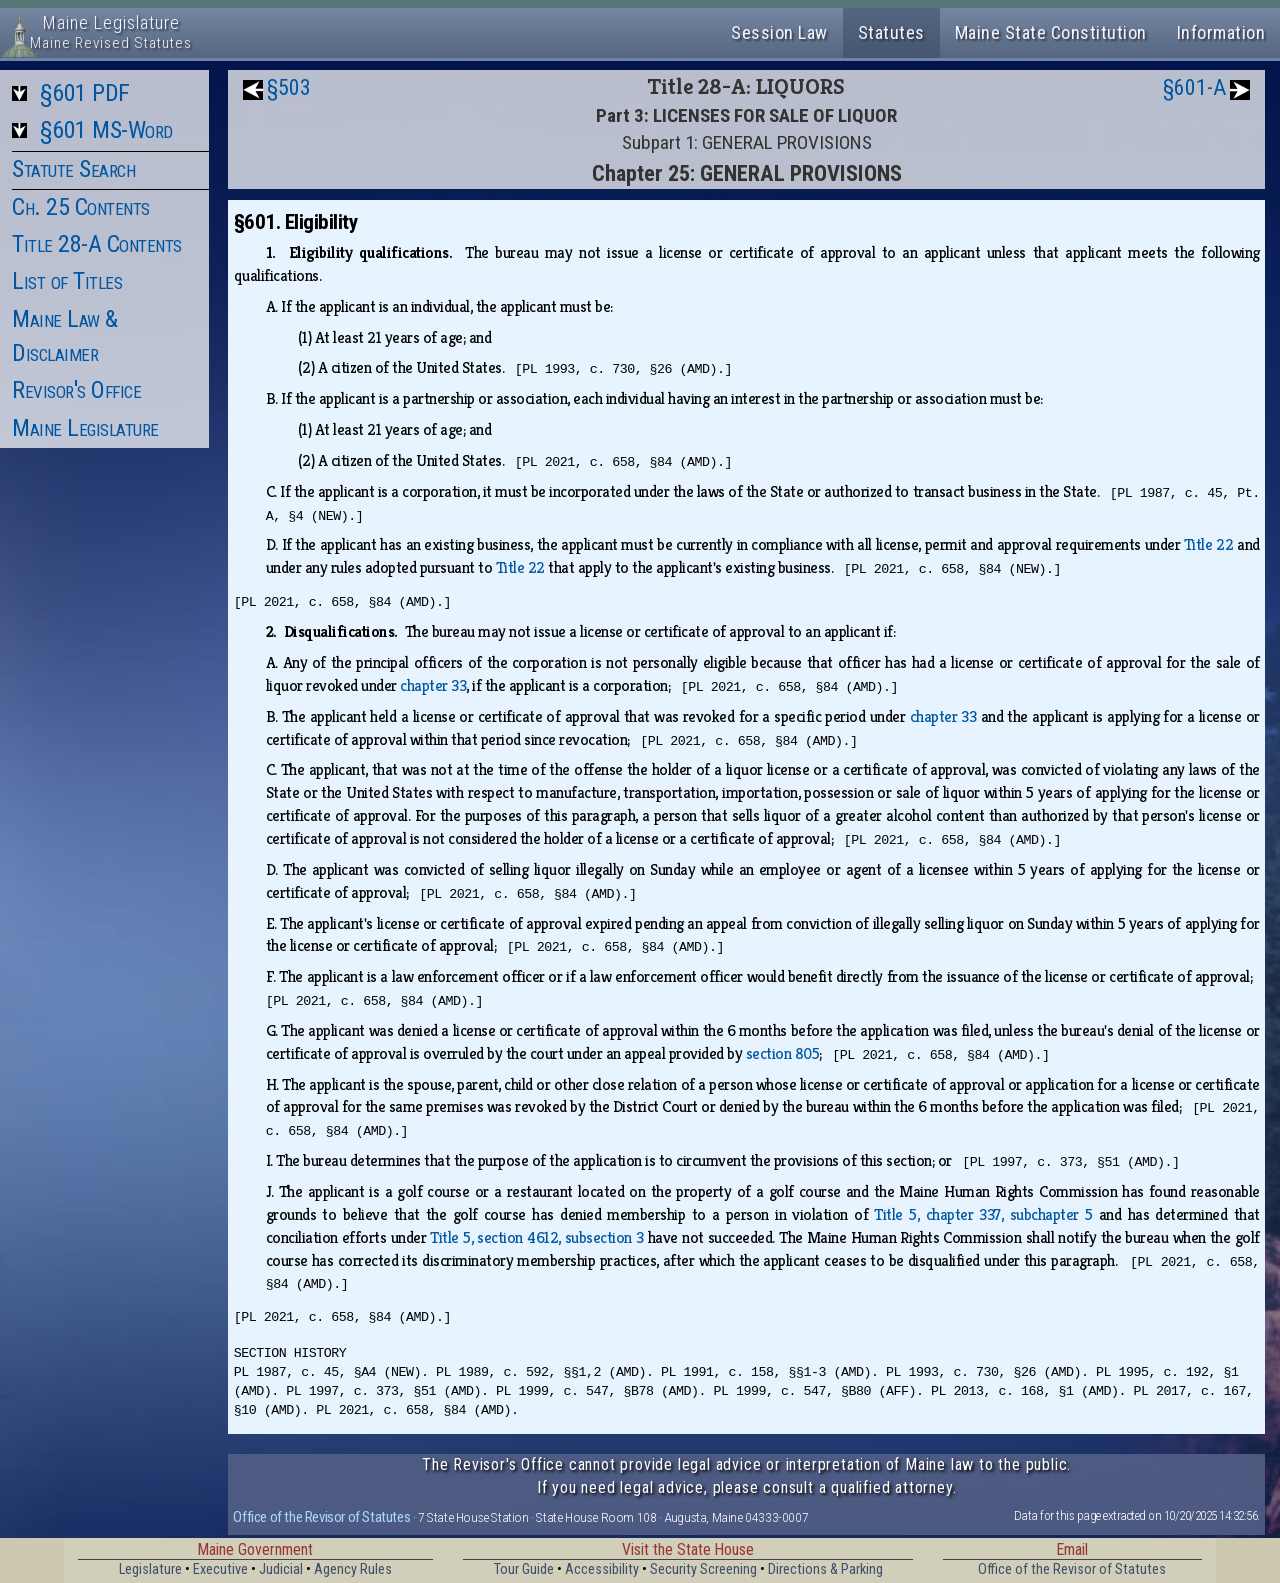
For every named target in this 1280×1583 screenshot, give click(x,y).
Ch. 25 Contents (81, 207)
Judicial (281, 1569)
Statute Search (73, 169)
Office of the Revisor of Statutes (321, 1517)
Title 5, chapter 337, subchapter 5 (983, 1214)
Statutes (891, 32)
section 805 (783, 1053)
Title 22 (1208, 544)
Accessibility (602, 1569)
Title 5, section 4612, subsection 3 (536, 1237)
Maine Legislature (85, 428)
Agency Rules (353, 1569)
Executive (220, 1569)
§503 (289, 87)
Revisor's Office (76, 390)
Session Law (779, 32)
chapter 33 (433, 685)
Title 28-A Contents (97, 244)
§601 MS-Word (106, 130)
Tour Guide (524, 1569)
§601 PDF (85, 93)
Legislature (150, 1569)
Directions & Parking (825, 1569)
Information (1221, 32)
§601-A (1194, 87)
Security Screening (703, 1569)
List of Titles (67, 281)
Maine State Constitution (1051, 32)
